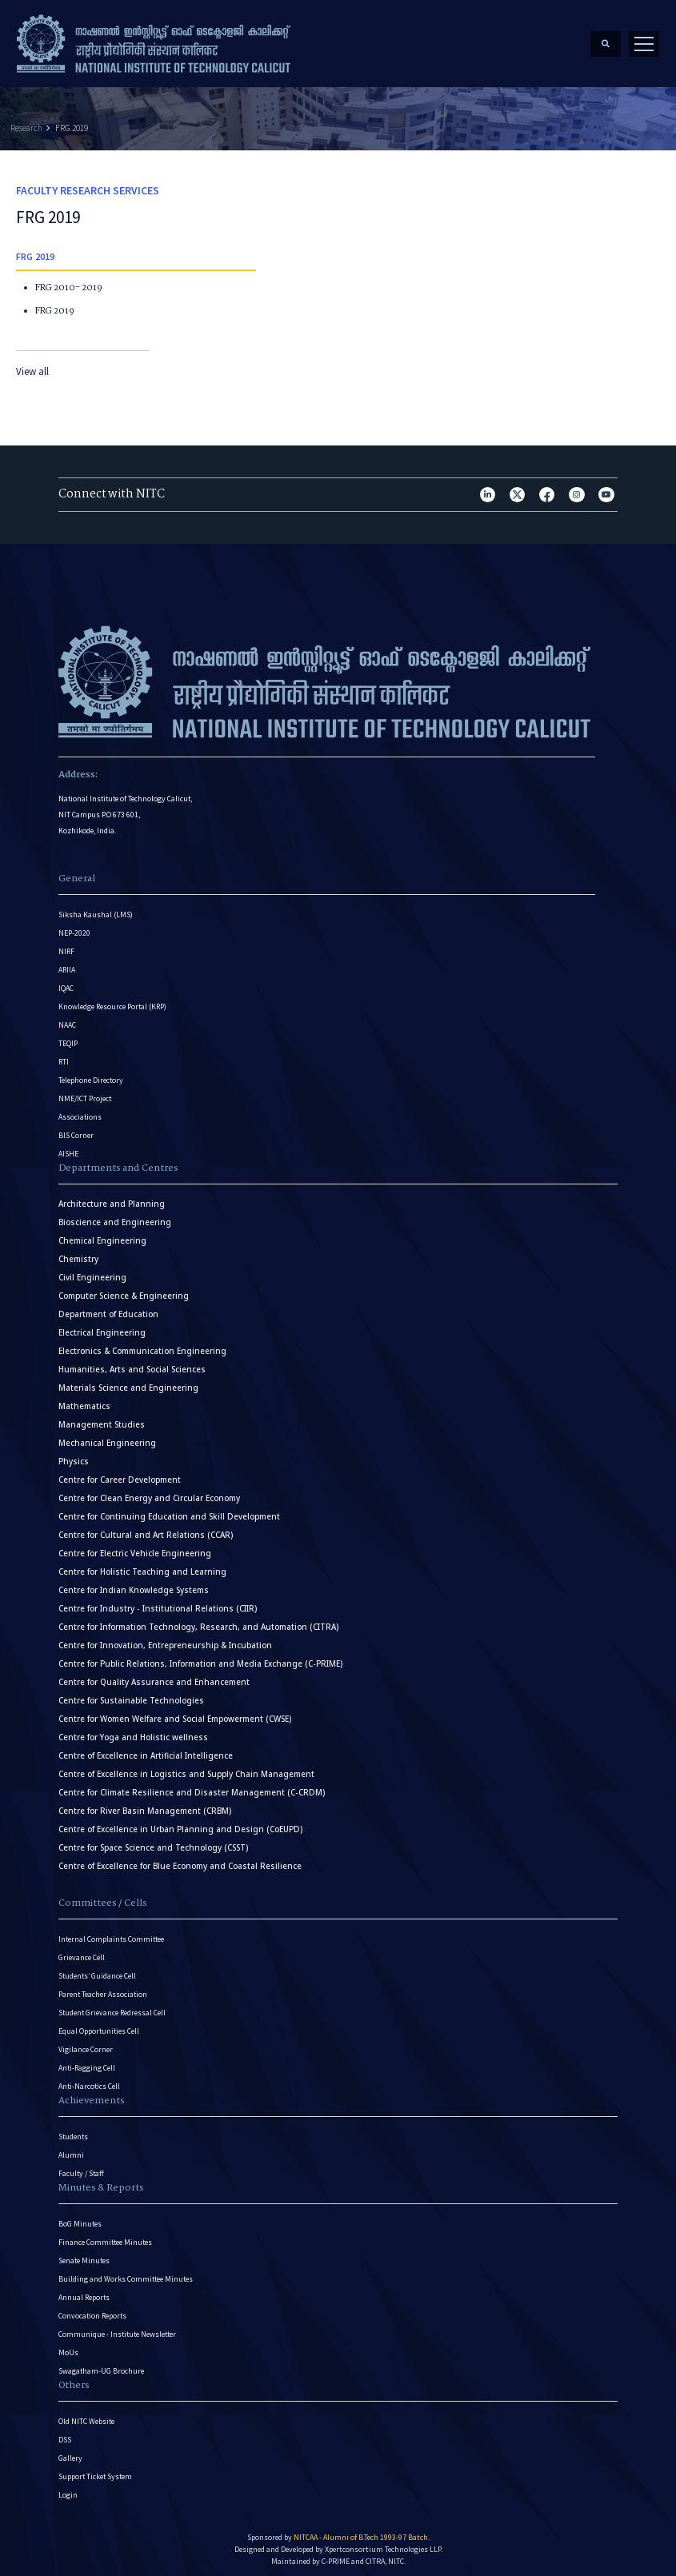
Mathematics (84, 1400)
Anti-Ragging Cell (86, 2061)
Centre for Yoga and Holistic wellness (133, 1731)
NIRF (66, 945)
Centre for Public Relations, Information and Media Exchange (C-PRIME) (200, 1657)
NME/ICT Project (84, 1092)
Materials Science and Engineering (128, 1381)
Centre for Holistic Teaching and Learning (142, 1565)
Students (73, 2130)
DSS (64, 2433)
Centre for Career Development (119, 1473)
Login (68, 2488)
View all (32, 366)
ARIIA (66, 963)
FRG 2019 (71, 121)
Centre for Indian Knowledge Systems (133, 1584)
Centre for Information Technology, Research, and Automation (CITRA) (198, 1620)
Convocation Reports (92, 2309)
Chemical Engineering (102, 1234)
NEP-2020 (74, 926)
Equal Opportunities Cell (98, 2024)
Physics (73, 1455)
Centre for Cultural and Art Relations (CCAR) (145, 1529)
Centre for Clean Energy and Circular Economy (149, 1492)
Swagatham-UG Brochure (101, 2364)
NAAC (67, 1018)
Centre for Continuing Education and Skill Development (169, 1510)
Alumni (71, 2148)
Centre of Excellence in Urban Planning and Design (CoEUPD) (180, 1823)
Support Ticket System (95, 2470)
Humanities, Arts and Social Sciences (132, 1363)
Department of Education (108, 1308)
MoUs (68, 2346)
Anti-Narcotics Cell (89, 2080)
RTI (63, 1055)
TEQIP (68, 1037)
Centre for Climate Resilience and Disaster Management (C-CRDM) (191, 1786)
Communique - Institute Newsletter (117, 2327)
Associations (80, 1110)
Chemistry (78, 1253)
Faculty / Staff (81, 2167)
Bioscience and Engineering (114, 1216)
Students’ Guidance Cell (97, 1969)
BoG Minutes (80, 2217)
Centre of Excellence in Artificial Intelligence (145, 1749)
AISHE (68, 1147)
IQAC (66, 981)
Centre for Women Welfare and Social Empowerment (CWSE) (174, 1712)
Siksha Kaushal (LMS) (95, 908)
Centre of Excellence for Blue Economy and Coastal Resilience (180, 1860)
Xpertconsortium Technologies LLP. (383, 2543)
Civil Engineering (92, 1271)
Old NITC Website (86, 2415)
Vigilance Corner (85, 2043)
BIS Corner (76, 1129)
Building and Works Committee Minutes (125, 2272)
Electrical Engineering (102, 1326)
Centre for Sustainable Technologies (131, 1694)
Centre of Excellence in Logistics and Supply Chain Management (186, 1768)
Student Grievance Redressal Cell (112, 2006)
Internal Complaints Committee (111, 1932)
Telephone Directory (90, 1073)
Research (26, 121)
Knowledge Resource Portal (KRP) (112, 1000)
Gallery (70, 2451)
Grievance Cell (81, 1951)
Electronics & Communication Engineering (142, 1345)
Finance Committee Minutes (105, 2236)
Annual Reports (84, 2291)
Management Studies (101, 1418)
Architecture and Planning (111, 1197)
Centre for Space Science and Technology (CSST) (153, 1841)
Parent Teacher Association (102, 1988)
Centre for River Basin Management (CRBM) (144, 1804)
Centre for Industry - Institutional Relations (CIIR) (157, 1602)
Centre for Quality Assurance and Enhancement (154, 1676)
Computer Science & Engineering (123, 1289)
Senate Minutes (84, 2254)
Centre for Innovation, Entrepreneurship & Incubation (165, 1639)
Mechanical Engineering (107, 1437)
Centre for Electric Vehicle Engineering (134, 1547)
